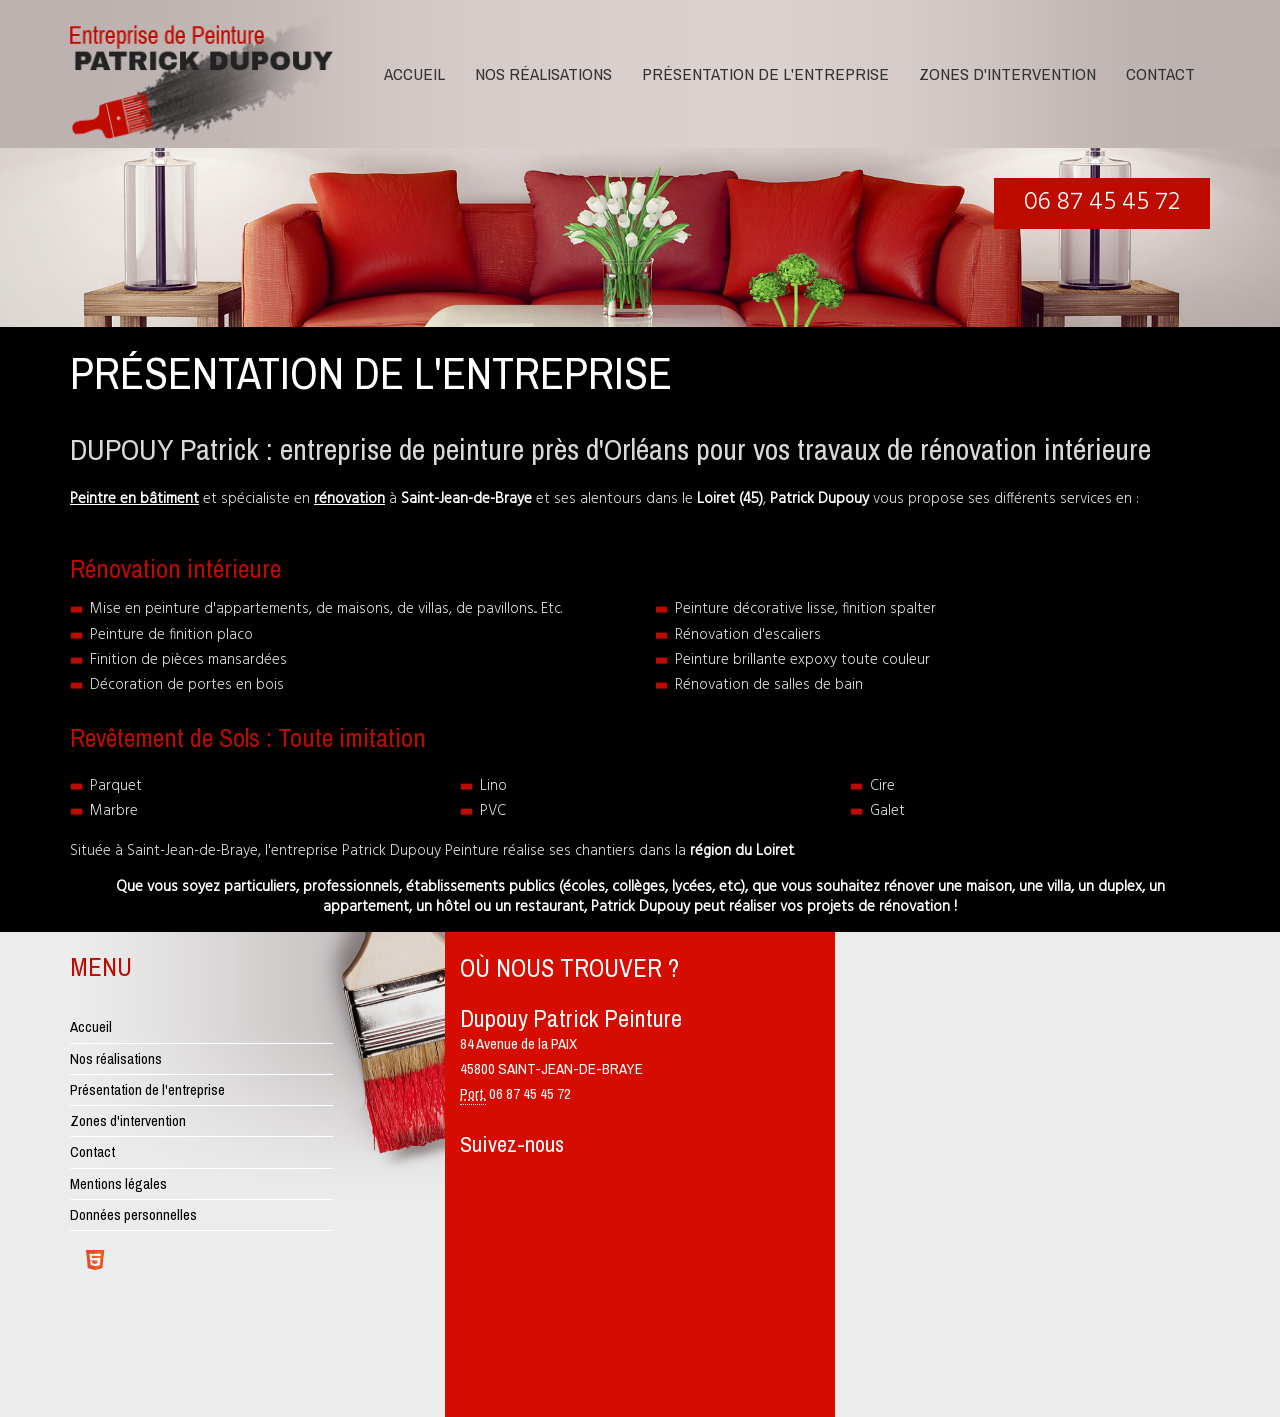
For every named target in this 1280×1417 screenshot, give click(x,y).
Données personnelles (133, 1214)
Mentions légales (118, 1183)
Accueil (414, 73)
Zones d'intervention (1007, 73)
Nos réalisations (543, 73)
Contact (1160, 73)
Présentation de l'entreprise (765, 73)
